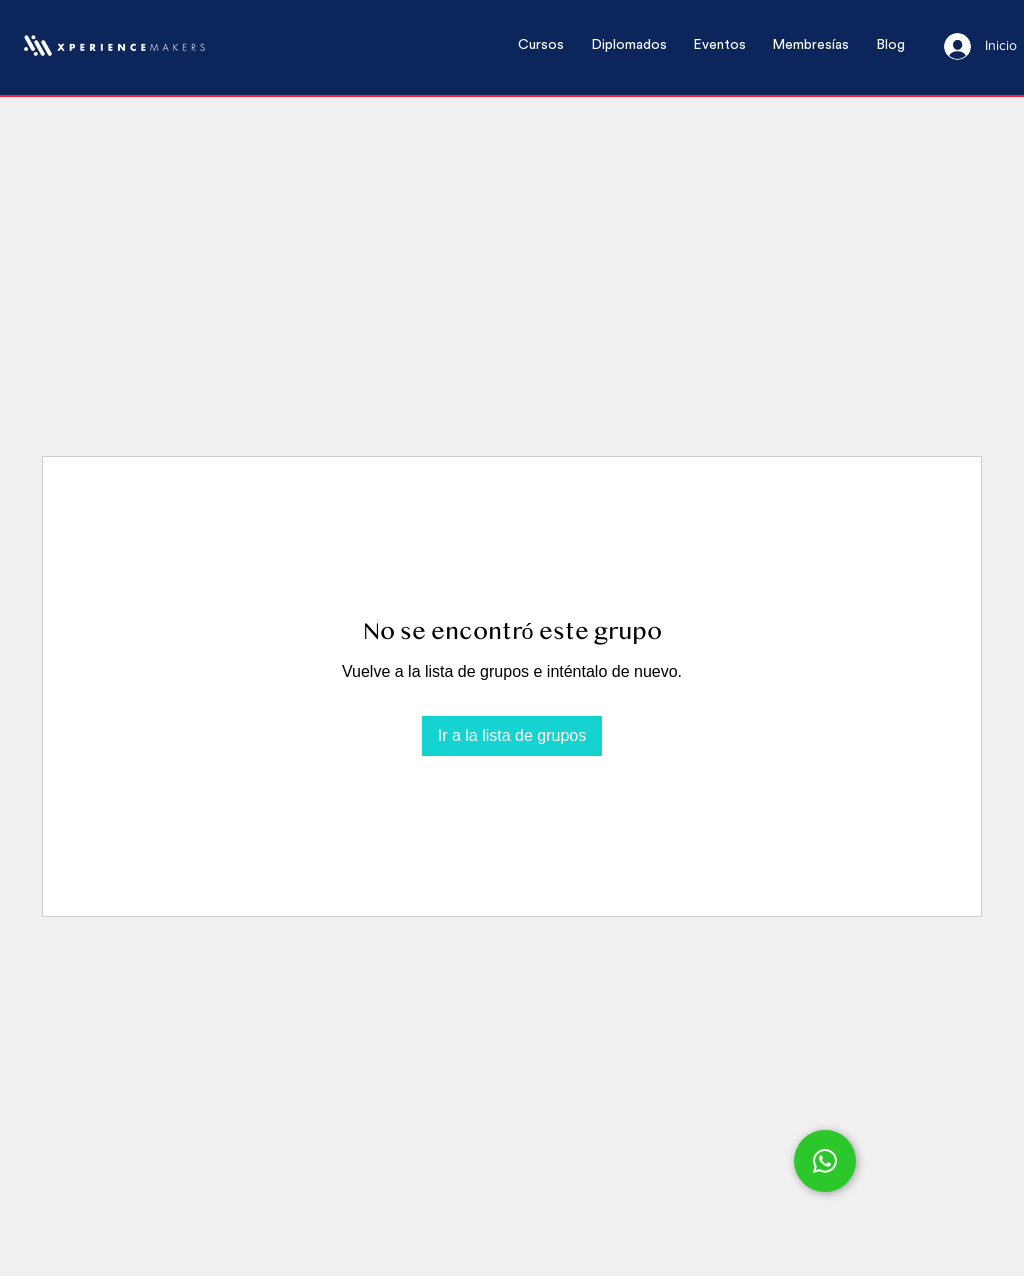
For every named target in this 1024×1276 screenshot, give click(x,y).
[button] (541, 45)
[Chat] (825, 1161)
